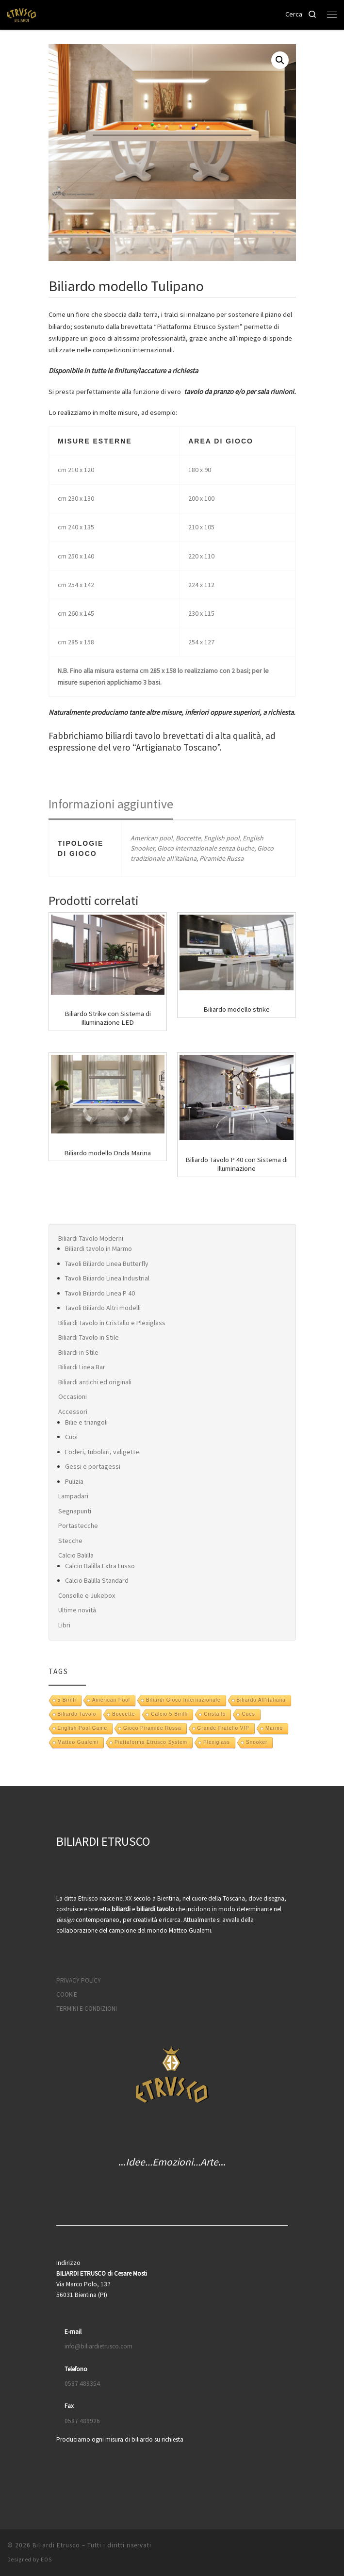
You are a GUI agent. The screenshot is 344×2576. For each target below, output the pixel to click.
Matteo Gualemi (78, 1742)
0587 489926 (82, 2421)
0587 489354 (82, 2383)
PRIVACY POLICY (78, 1980)
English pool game (83, 1728)
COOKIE (66, 1994)
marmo (274, 1728)
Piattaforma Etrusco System (151, 1742)
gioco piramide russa (152, 1728)
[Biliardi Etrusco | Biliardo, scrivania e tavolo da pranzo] (21, 13)
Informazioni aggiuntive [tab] (111, 804)
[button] (280, 60)
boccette (123, 1714)
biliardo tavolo (77, 1714)
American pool (111, 1700)
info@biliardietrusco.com (98, 2346)
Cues (248, 1714)
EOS (46, 2559)
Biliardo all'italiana (261, 1700)
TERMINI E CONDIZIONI (86, 2008)
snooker (256, 1742)
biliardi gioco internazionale (183, 1700)
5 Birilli (67, 1700)
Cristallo (215, 1714)
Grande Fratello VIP (223, 1728)
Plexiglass (216, 1742)
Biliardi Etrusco (56, 2545)
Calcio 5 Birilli (169, 1714)
